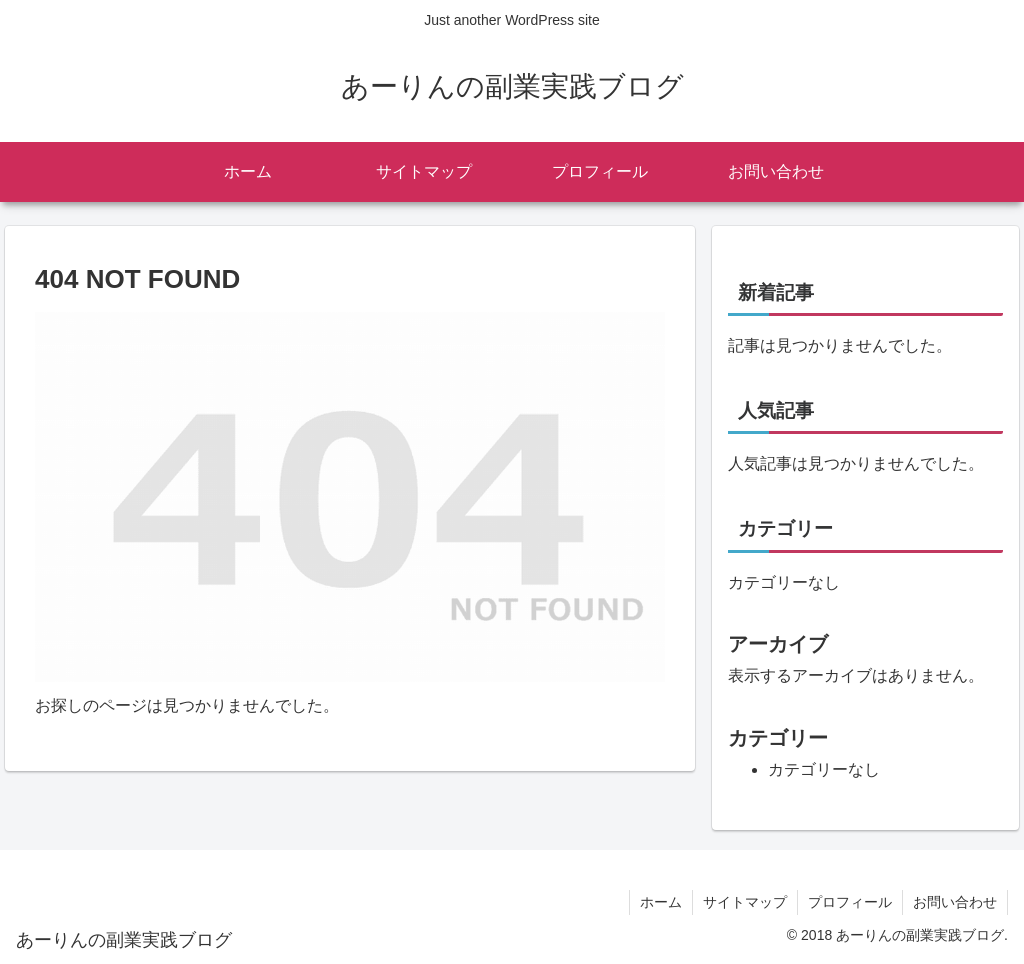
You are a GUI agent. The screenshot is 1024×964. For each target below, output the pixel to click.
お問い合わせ (955, 902)
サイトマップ (745, 902)
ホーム (661, 902)
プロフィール (850, 902)
